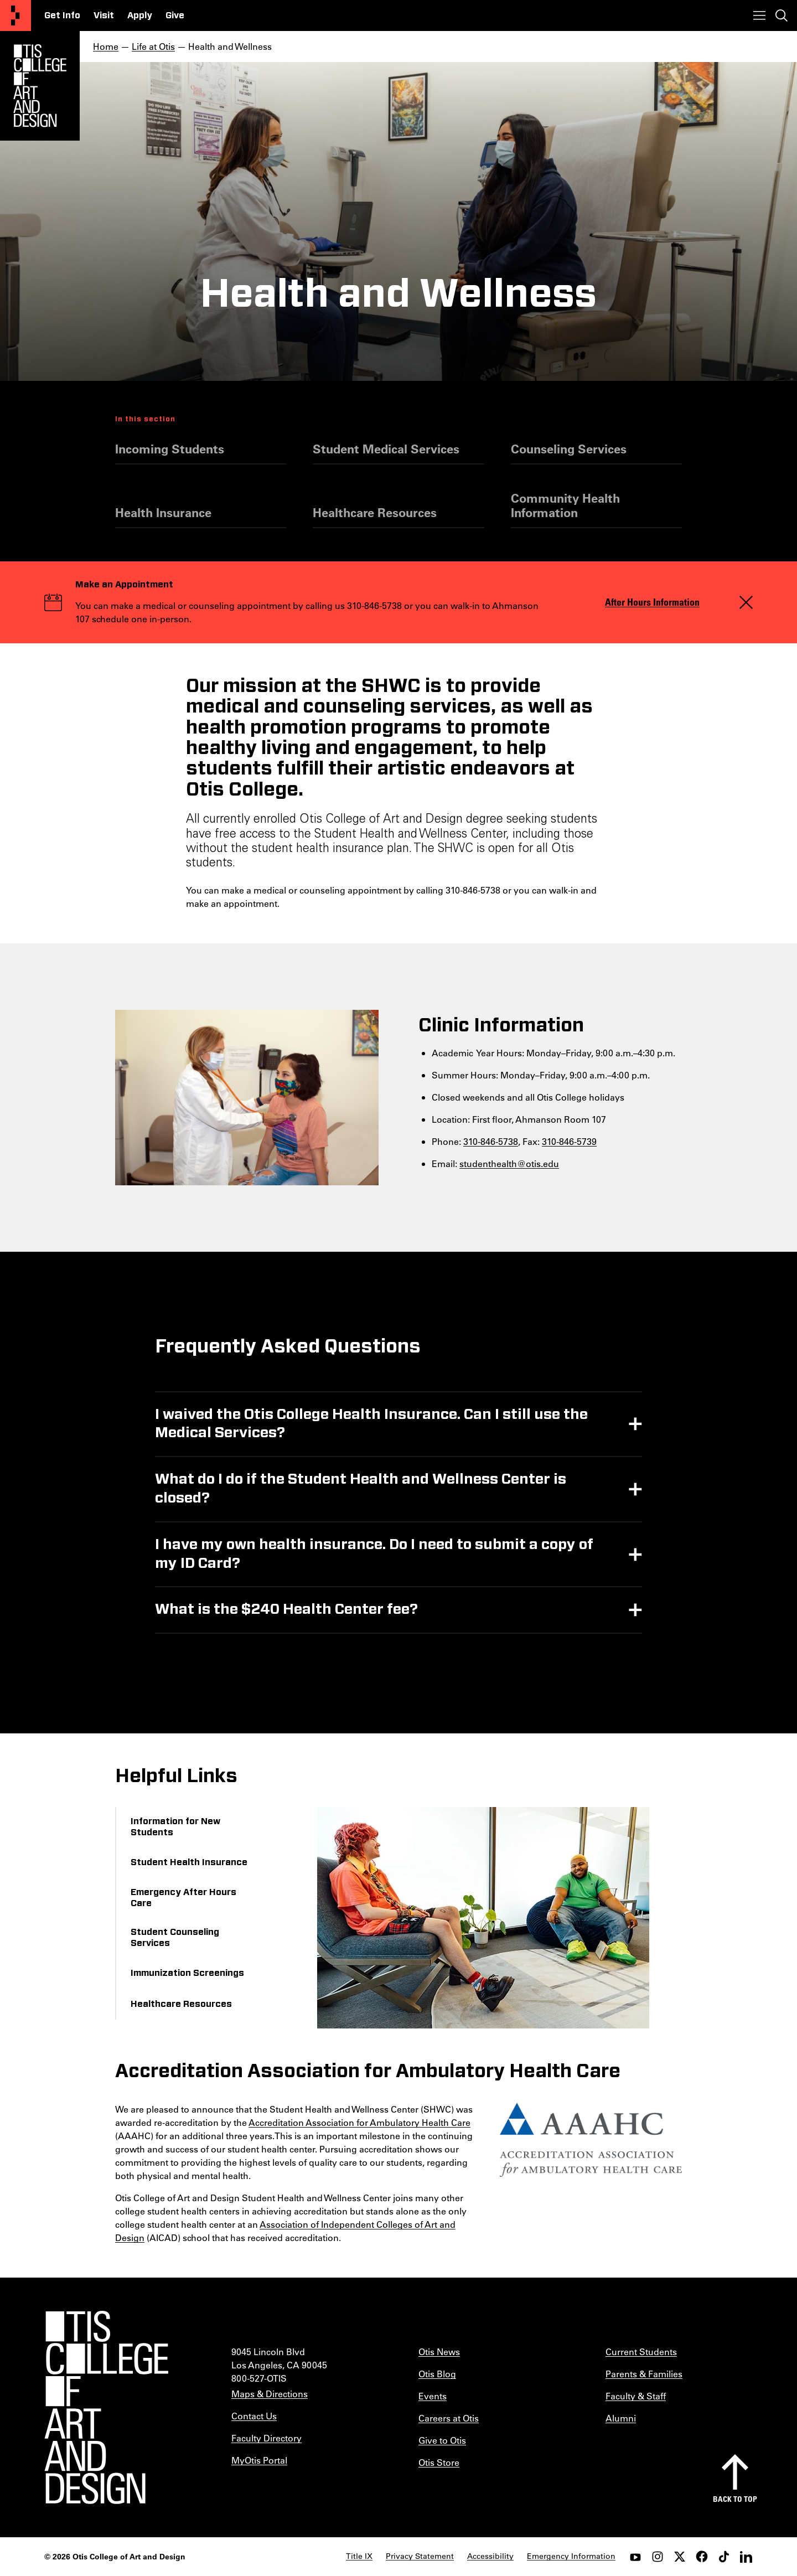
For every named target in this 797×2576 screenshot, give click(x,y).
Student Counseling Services (175, 1938)
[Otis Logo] (40, 86)
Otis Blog (437, 2373)
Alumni (620, 2418)
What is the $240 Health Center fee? (286, 1609)
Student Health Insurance (189, 1862)
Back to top (735, 2498)
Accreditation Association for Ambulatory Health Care (359, 2122)
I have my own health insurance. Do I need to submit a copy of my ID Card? (374, 1554)
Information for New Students (175, 1827)
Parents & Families (643, 2373)
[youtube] (635, 2557)
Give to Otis (442, 2440)
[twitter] (679, 2557)
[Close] (746, 602)
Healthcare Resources (375, 512)
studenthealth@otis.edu (509, 1163)
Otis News (439, 2351)
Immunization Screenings (187, 1973)
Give (174, 15)
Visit (104, 15)
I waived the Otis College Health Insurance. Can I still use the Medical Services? (371, 1424)
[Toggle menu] (759, 15)
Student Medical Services (386, 449)
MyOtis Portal (259, 2460)
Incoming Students (169, 449)
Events (432, 2396)
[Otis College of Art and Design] (15, 15)
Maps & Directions (269, 2393)
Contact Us (254, 2416)
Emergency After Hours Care (183, 1898)
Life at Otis (153, 46)
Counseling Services (569, 449)
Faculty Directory (266, 2438)
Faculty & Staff (635, 2396)
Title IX (359, 2556)
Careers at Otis (448, 2418)
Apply (139, 15)
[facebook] (701, 2557)
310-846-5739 (569, 1141)
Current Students (641, 2351)
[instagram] (657, 2557)
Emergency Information (571, 2556)
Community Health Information (565, 505)
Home (105, 46)
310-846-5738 (490, 1141)
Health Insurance (163, 512)
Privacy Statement (420, 2556)
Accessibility (490, 2556)
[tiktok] (724, 2557)
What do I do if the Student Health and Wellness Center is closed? (360, 1488)
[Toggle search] (781, 15)
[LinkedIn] (746, 2557)
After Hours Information (652, 602)
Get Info (62, 15)
